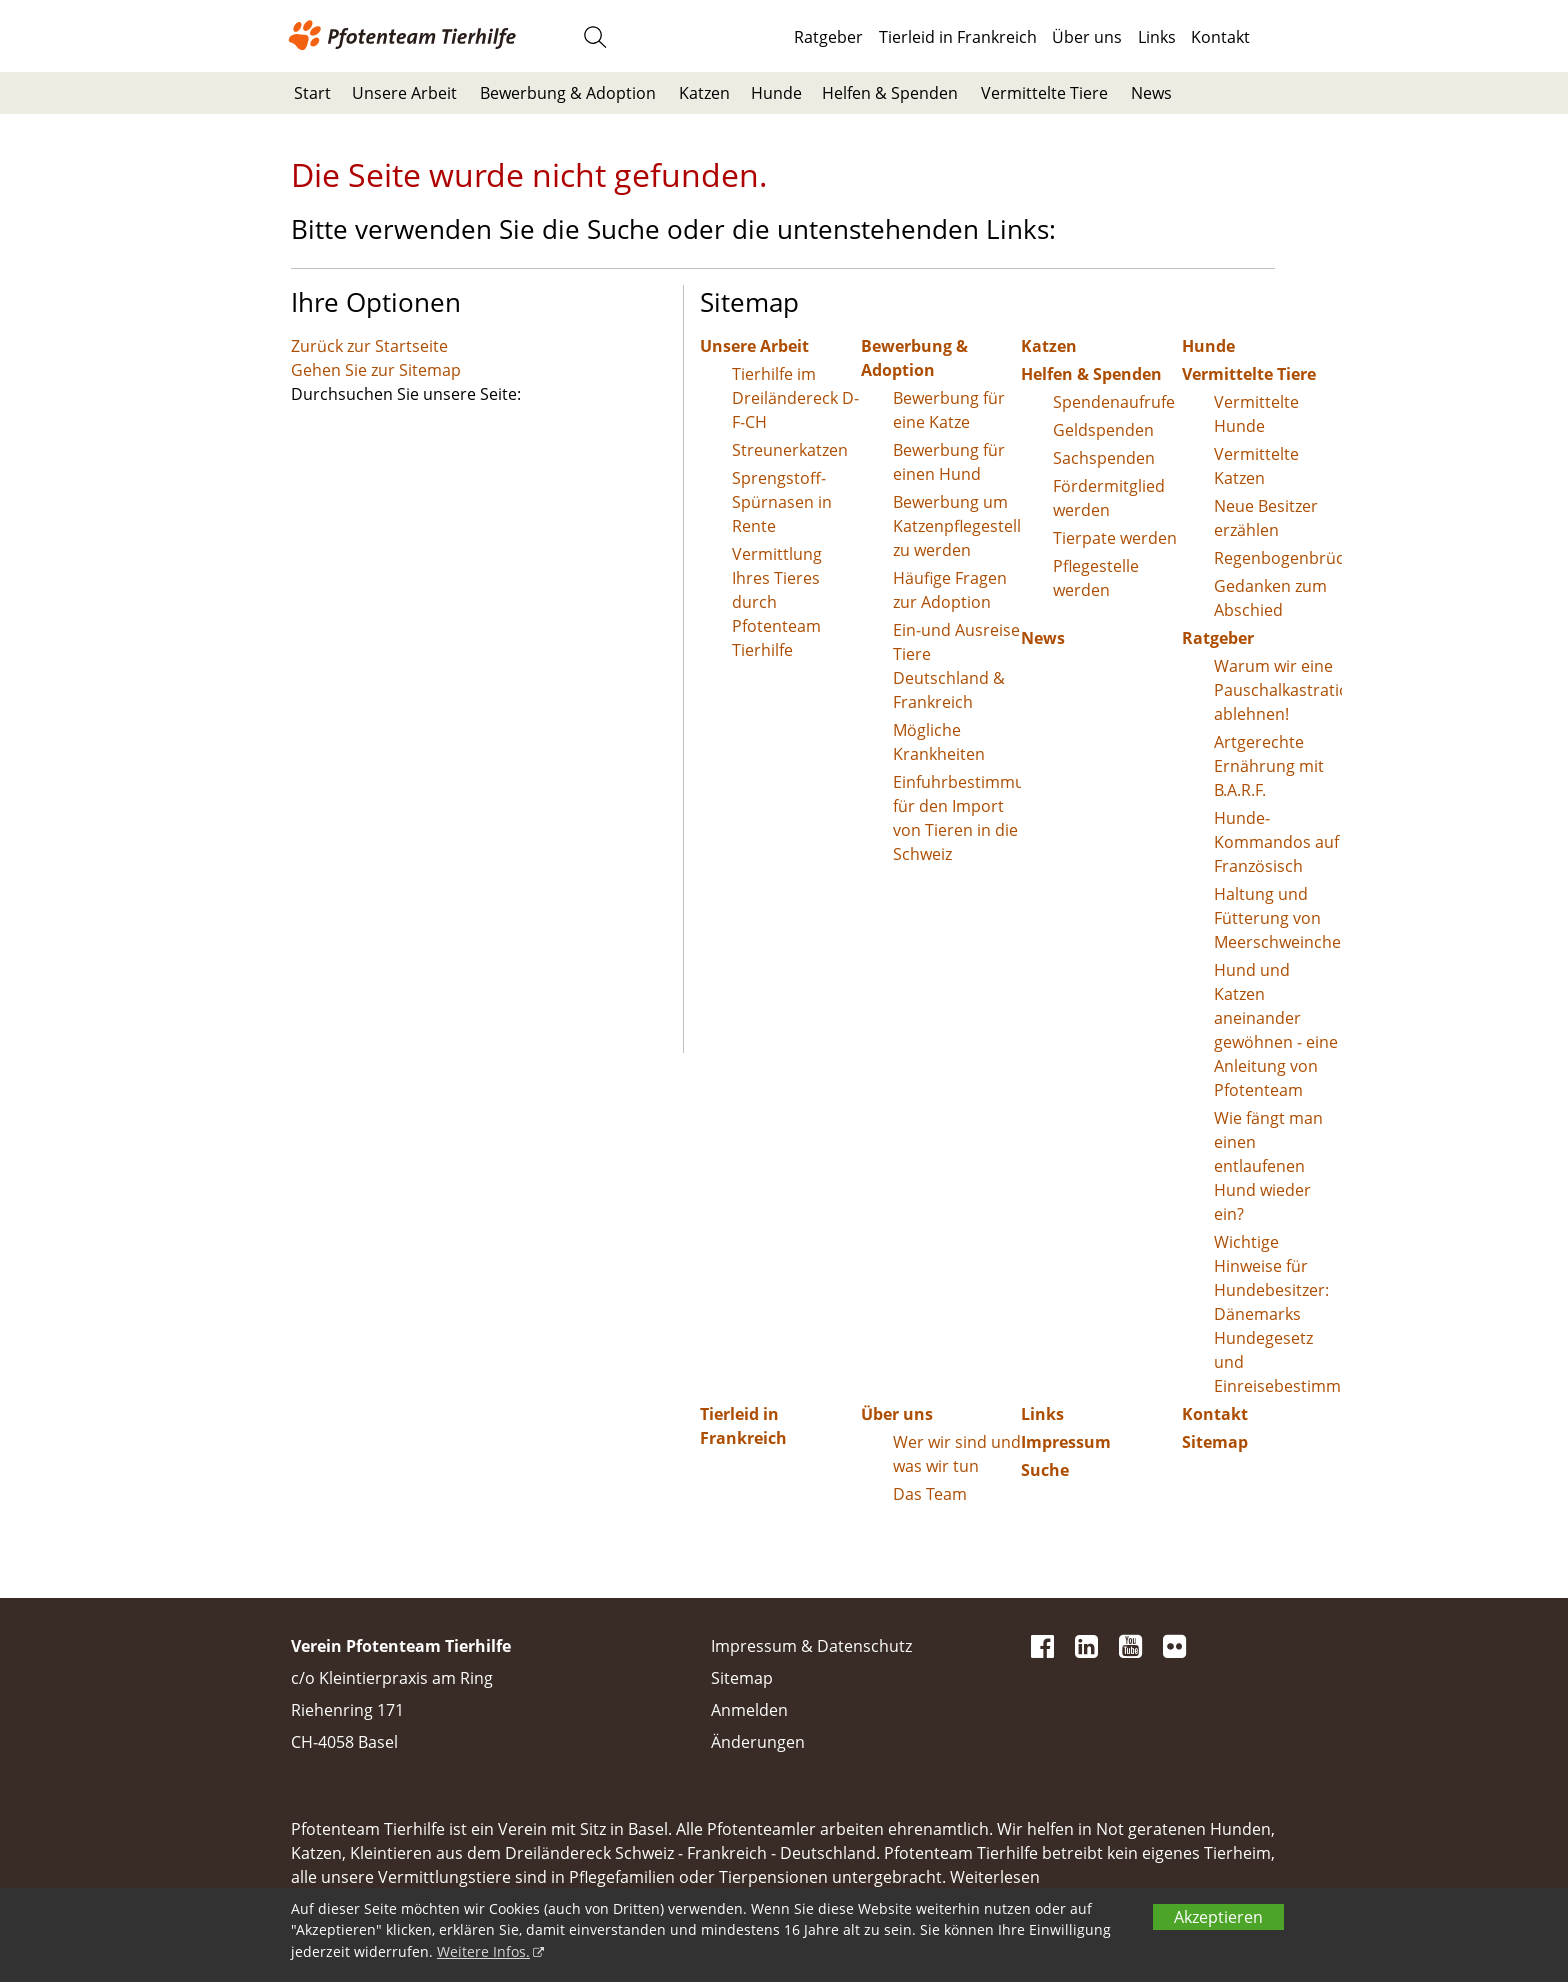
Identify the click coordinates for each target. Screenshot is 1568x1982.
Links (1157, 37)
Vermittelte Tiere (1044, 93)
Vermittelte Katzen (1256, 466)
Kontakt (1220, 37)
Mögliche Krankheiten (939, 742)
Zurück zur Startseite (369, 346)
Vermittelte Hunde (1256, 414)
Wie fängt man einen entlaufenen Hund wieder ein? (1268, 1166)
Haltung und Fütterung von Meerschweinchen (1278, 918)
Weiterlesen (995, 1877)
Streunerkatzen (790, 450)
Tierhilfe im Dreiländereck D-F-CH (795, 398)
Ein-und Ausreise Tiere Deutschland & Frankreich (956, 666)
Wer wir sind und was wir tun (957, 1454)
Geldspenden (1103, 430)
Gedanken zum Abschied (1270, 598)
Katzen (704, 93)
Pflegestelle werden (1096, 578)
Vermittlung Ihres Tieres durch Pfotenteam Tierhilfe (777, 602)
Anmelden (749, 1710)
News (1151, 93)
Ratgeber (828, 37)
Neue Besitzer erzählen (1266, 518)
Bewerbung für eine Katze (949, 410)
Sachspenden (1104, 458)
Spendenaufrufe (1114, 402)
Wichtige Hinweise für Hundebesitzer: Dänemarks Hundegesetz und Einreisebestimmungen (1278, 1314)
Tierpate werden (1115, 538)
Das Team (930, 1494)
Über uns (1087, 37)
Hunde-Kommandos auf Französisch (1276, 842)
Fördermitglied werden (1109, 498)
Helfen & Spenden (890, 93)
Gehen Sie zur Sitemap (376, 370)
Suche (1045, 1470)
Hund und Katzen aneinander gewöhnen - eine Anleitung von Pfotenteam (1276, 1030)
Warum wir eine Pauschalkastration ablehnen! (1278, 690)
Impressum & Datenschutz (811, 1646)
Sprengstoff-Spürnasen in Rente (782, 502)
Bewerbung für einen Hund (949, 462)
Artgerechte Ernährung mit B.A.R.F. (1269, 766)
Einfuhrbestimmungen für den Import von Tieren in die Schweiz (957, 818)
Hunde (776, 93)
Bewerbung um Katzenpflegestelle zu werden (957, 526)
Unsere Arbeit (404, 93)
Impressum (1066, 1442)
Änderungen (758, 1742)
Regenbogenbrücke (1278, 558)
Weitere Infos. (483, 1951)
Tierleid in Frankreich (958, 37)
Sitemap (1215, 1442)
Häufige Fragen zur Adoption (950, 590)
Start (312, 93)
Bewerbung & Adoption (568, 93)
